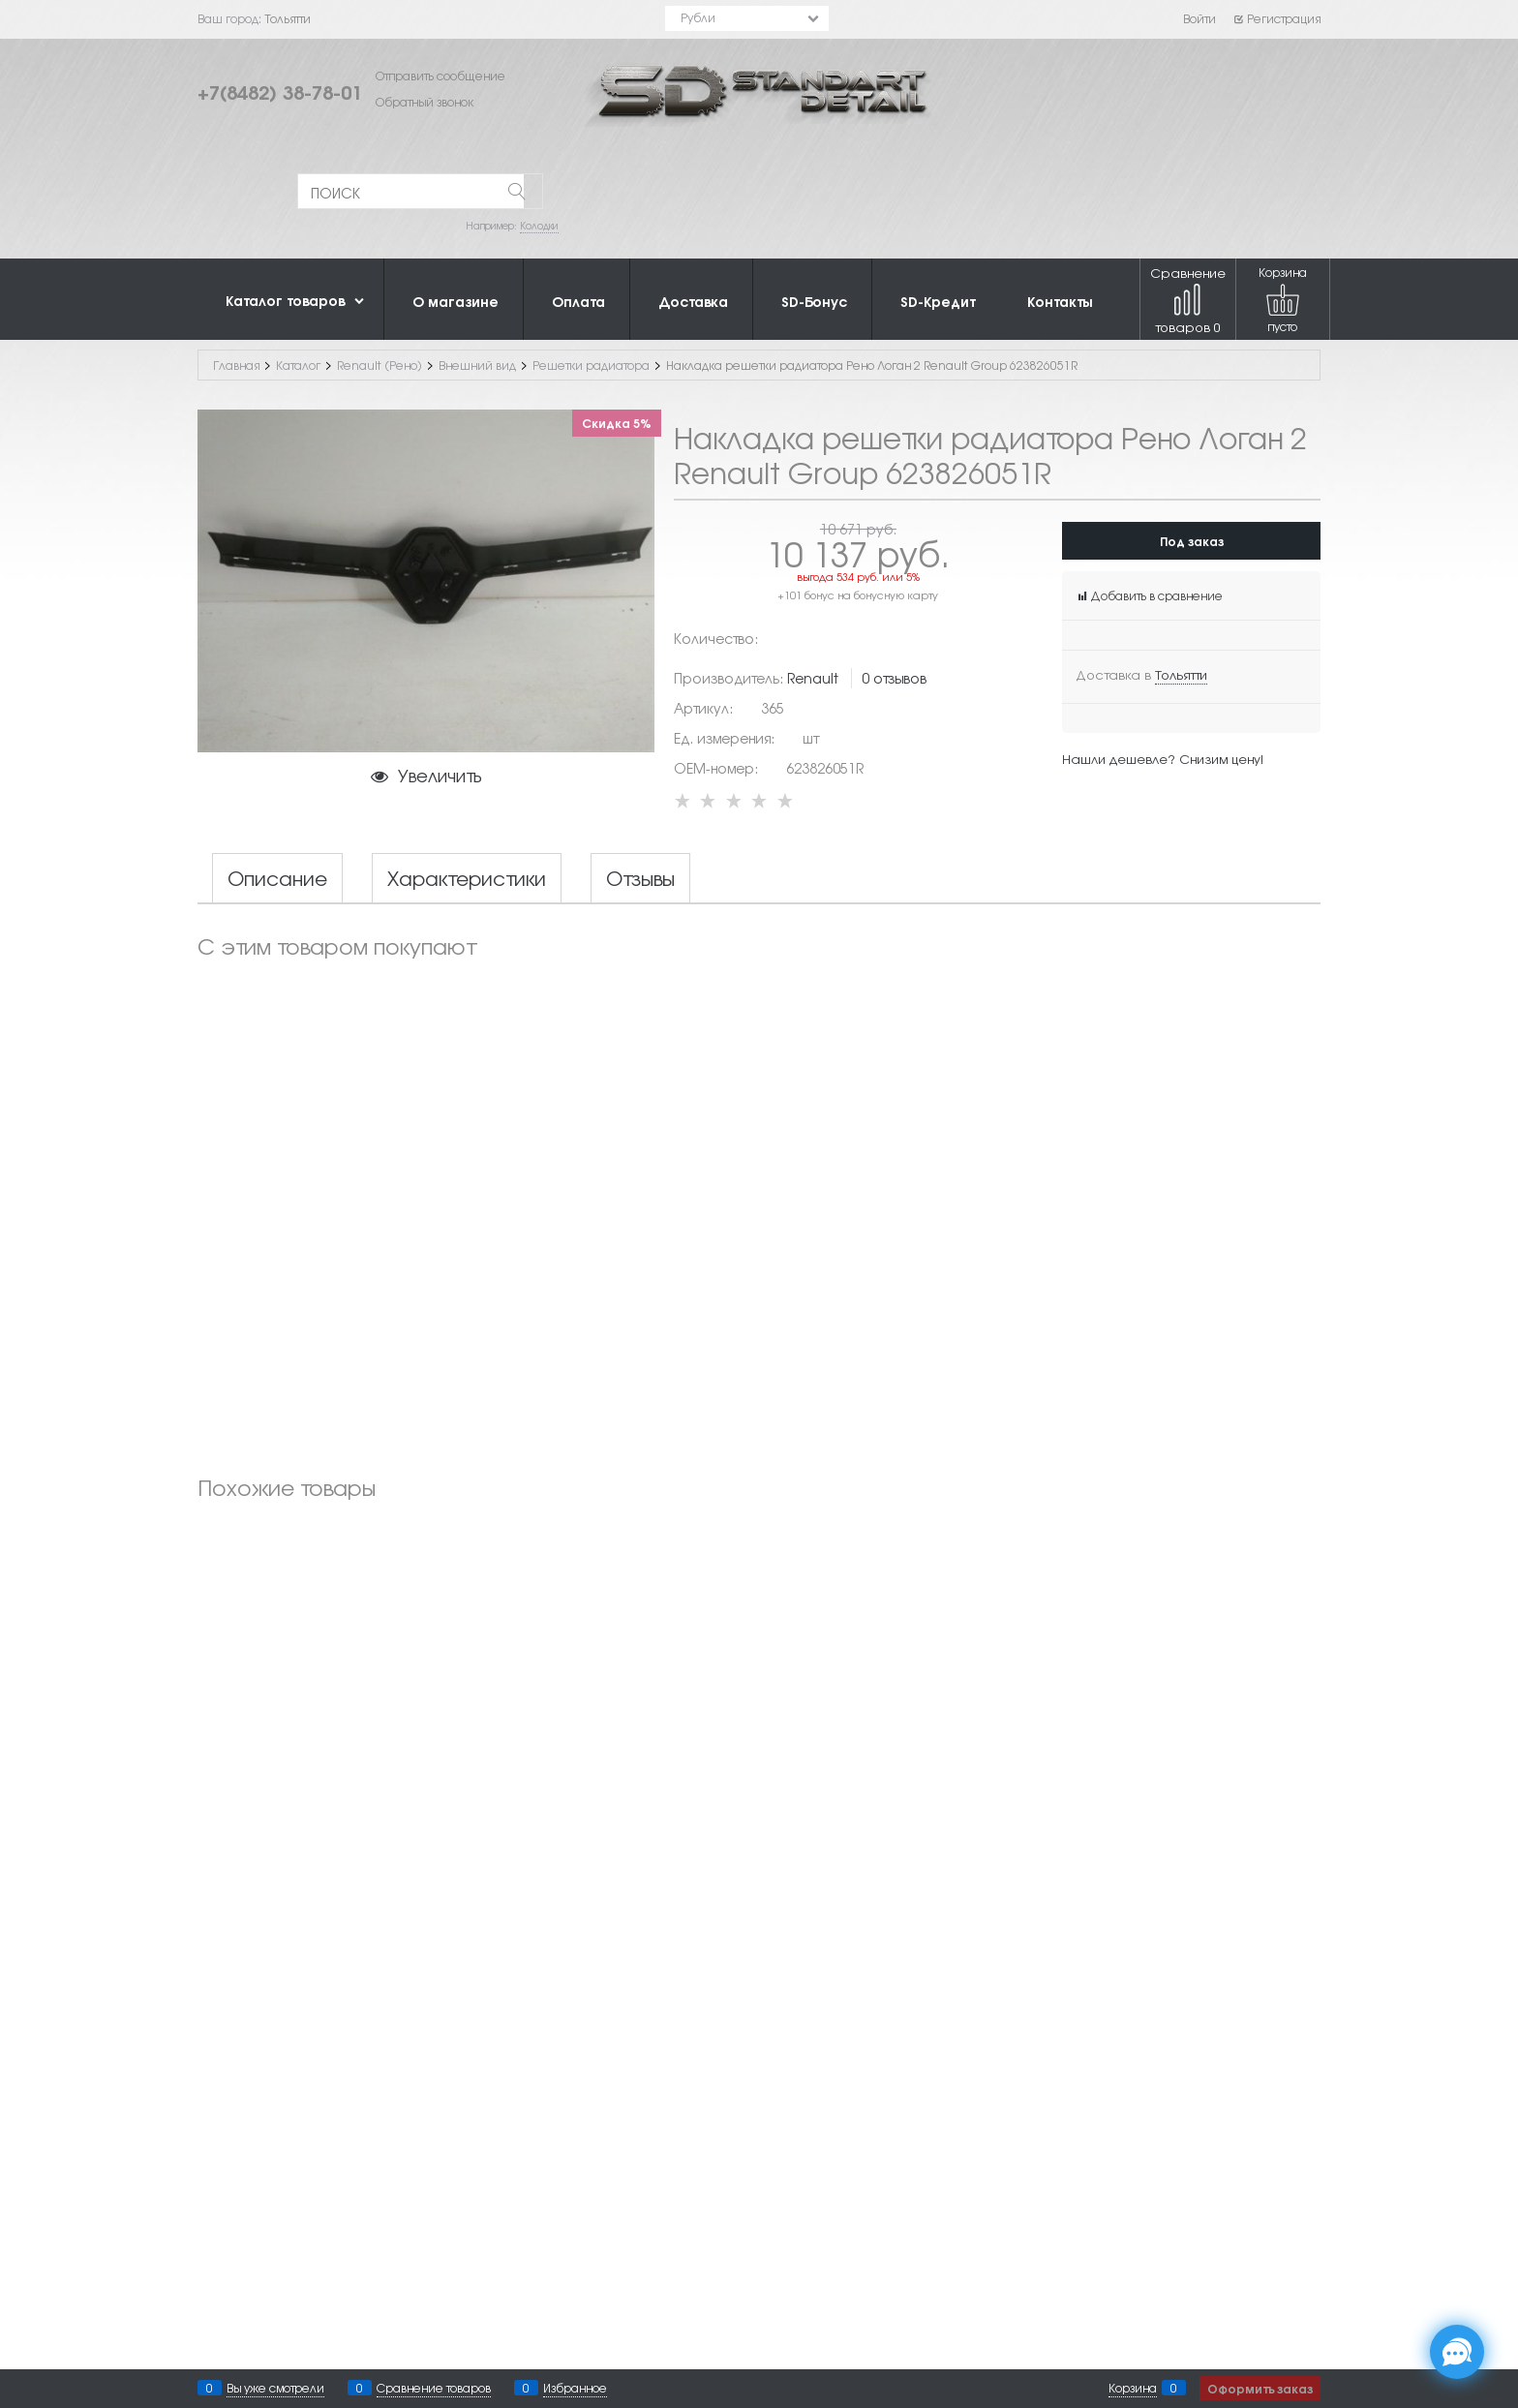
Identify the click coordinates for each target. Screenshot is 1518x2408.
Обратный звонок (424, 101)
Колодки (539, 225)
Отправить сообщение (440, 75)
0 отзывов (894, 677)
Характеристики (466, 878)
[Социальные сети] (1457, 2352)
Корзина (1132, 2387)
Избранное (575, 2387)
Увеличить (439, 774)
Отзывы (640, 878)
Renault (812, 677)
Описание (277, 878)
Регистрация (1276, 18)
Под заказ (1192, 541)
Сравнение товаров (1188, 299)
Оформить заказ (1260, 2388)
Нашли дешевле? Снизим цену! (1162, 758)
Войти (1199, 18)
